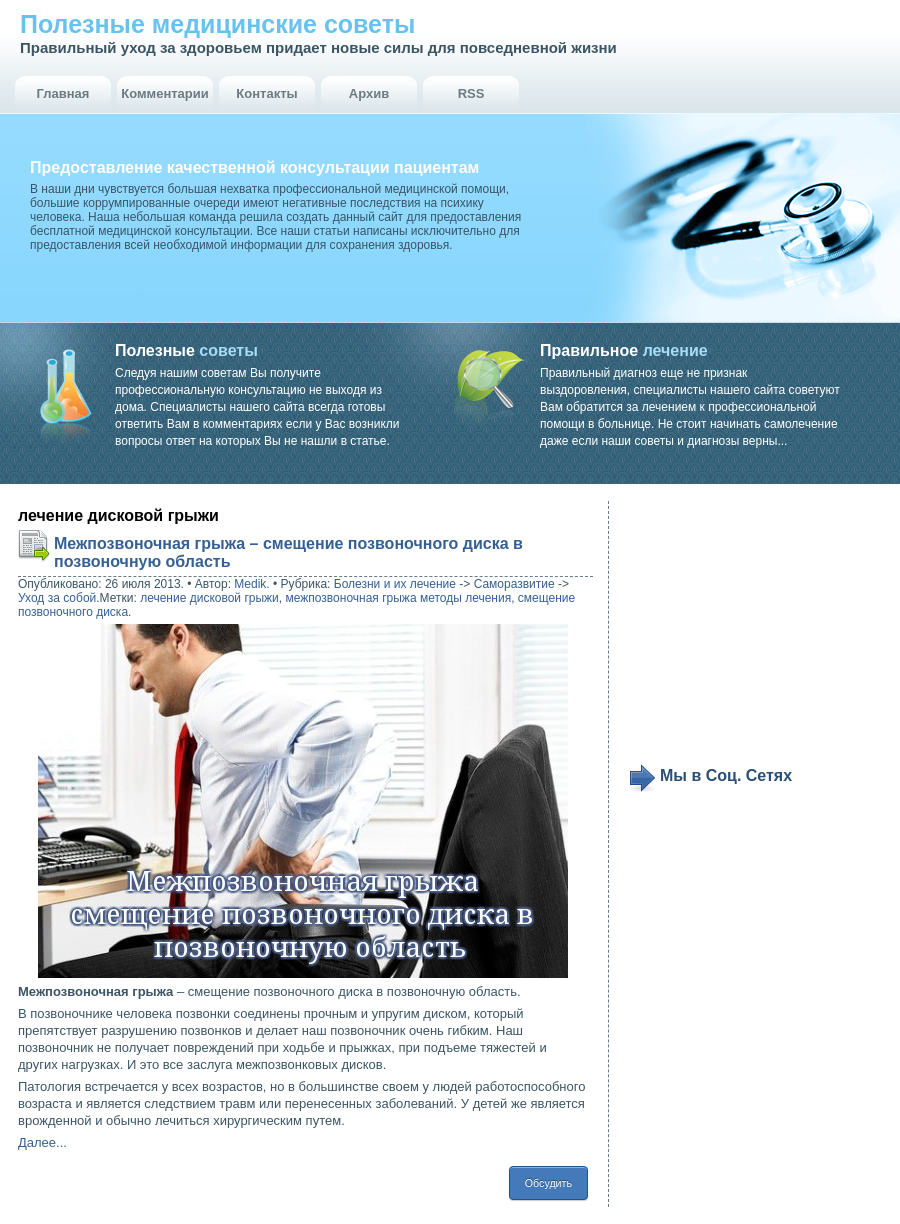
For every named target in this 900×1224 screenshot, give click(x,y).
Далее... (42, 1142)
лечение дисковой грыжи (209, 598)
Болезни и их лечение (395, 584)
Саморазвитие (514, 584)
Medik (250, 584)
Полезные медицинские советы (217, 24)
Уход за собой (57, 598)
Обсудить (548, 1183)
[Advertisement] (752, 632)
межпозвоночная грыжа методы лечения (398, 598)
